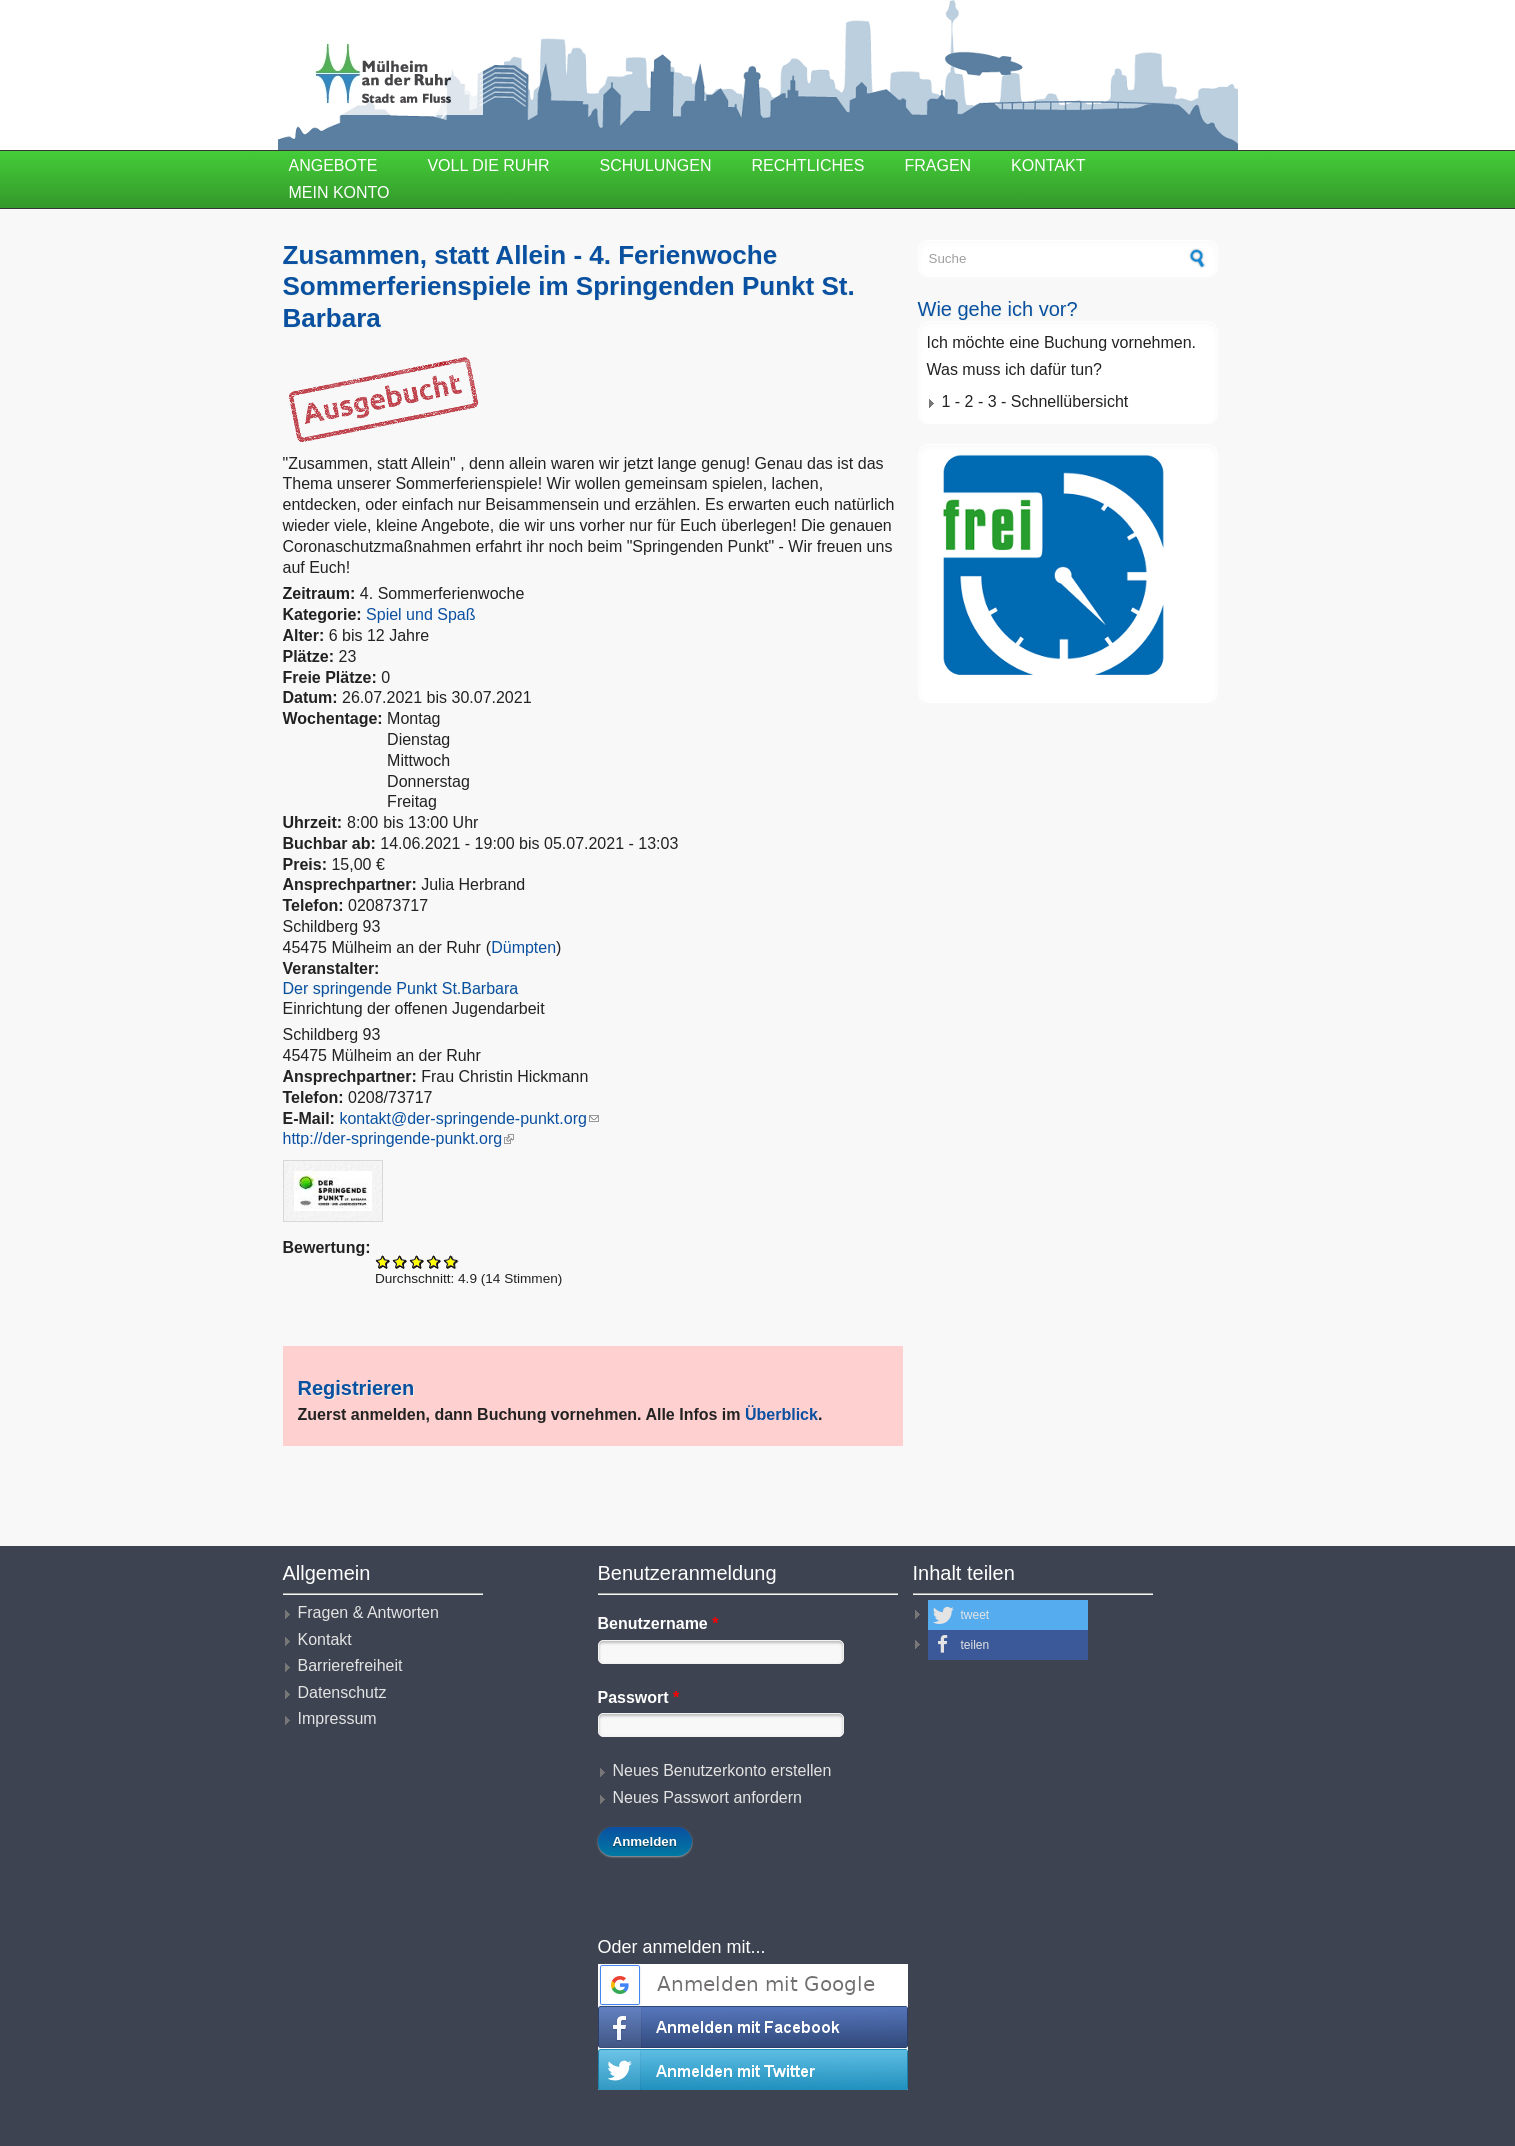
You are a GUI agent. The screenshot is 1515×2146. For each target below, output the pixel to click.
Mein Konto (339, 192)
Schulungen (656, 165)
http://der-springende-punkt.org (399, 1138)
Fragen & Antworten (368, 1612)
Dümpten (523, 947)
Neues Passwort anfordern (707, 1797)
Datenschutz (342, 1692)
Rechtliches (808, 165)
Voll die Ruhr (488, 165)
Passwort (639, 1697)
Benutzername (658, 1623)
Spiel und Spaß (420, 614)
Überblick (781, 1414)
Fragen (937, 165)
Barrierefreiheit (350, 1665)
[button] (1008, 1615)
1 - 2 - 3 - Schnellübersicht (1035, 401)
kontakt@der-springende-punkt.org (469, 1118)
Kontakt (1048, 165)
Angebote (333, 165)
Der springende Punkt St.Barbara (401, 988)
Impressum (337, 1718)
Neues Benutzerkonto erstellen (722, 1770)
